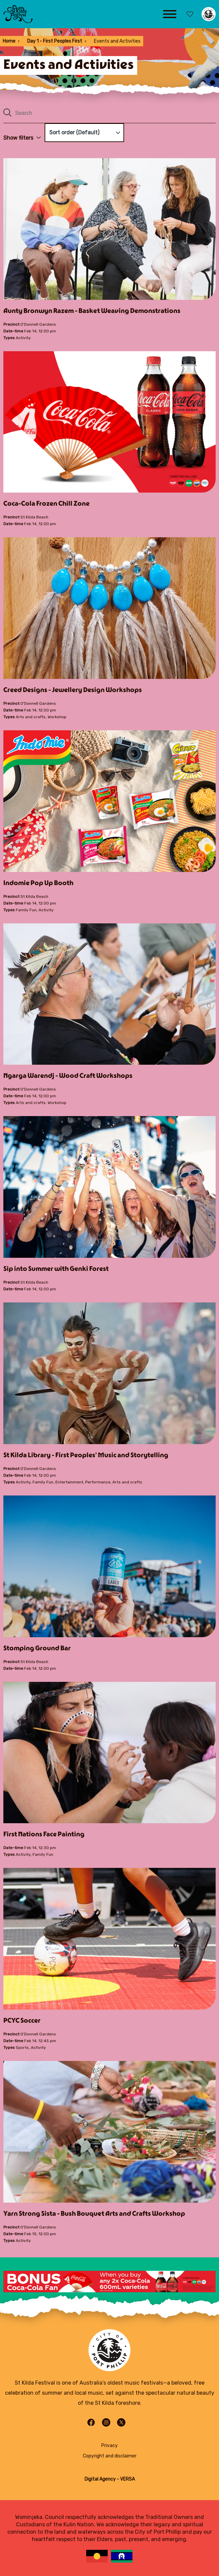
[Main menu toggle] (169, 14)
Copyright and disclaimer (109, 2456)
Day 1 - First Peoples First (54, 41)
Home (9, 41)
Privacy (109, 2445)
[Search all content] (109, 113)
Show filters (22, 138)
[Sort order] (84, 132)
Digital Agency (100, 2479)
